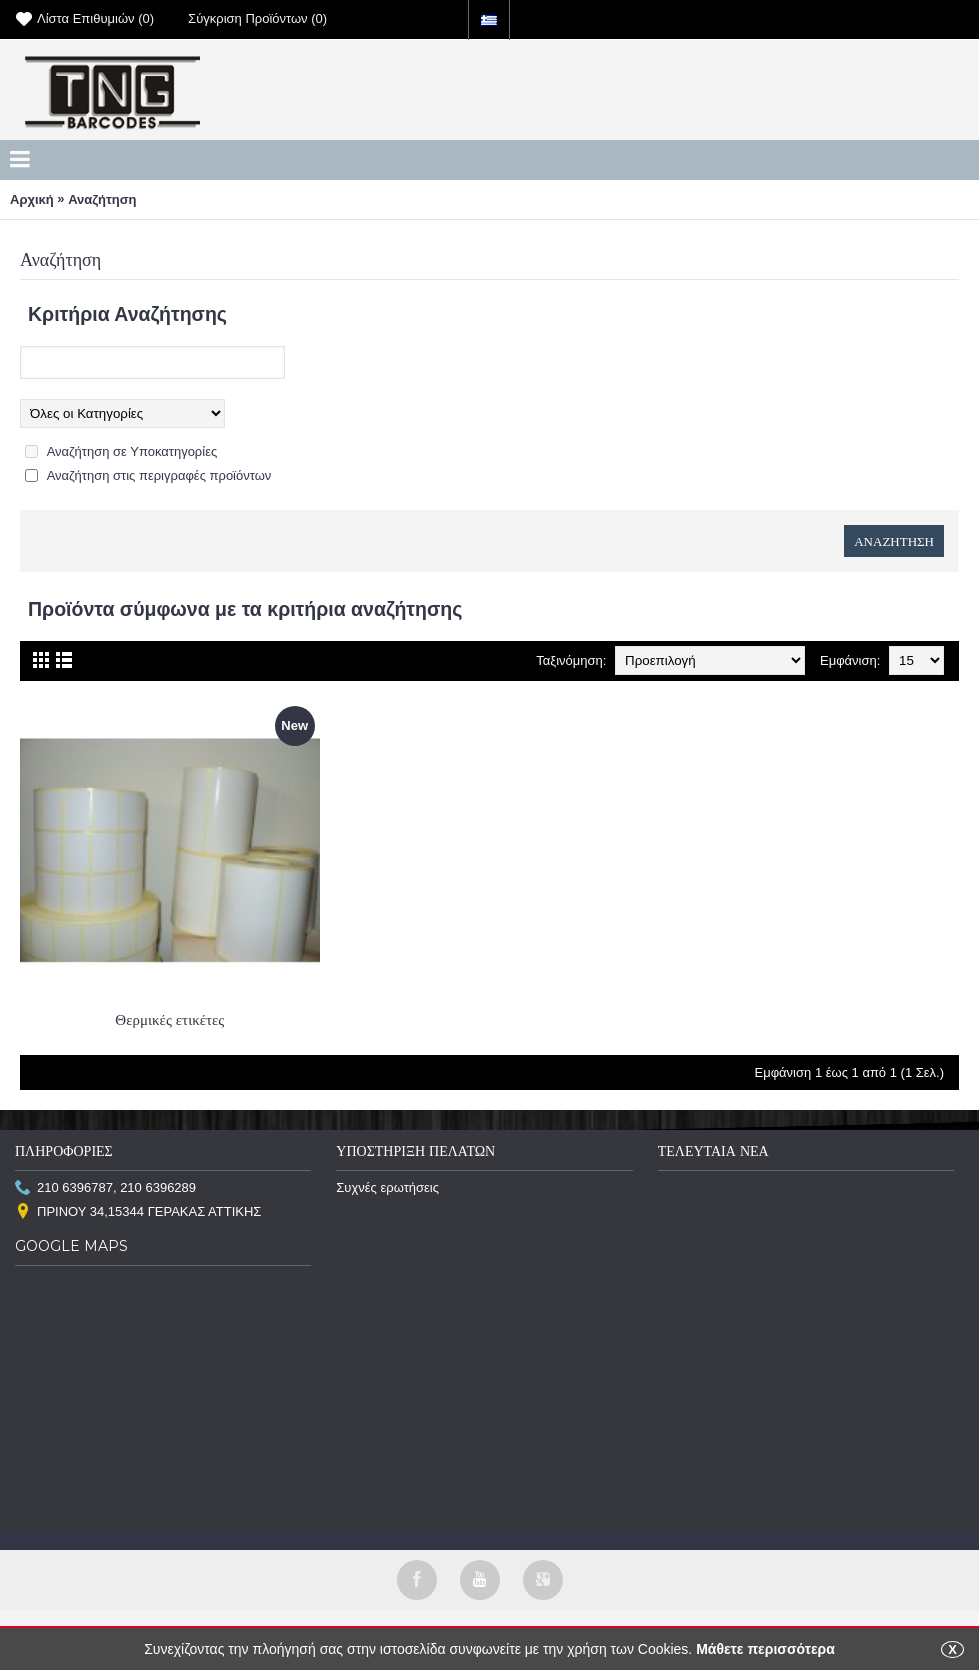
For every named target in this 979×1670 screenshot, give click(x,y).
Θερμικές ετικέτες (169, 1019)
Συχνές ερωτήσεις (387, 1187)
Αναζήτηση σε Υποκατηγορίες (132, 451)
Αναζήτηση (102, 199)
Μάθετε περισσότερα (765, 1649)
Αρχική (32, 199)
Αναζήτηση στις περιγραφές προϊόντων (159, 475)
